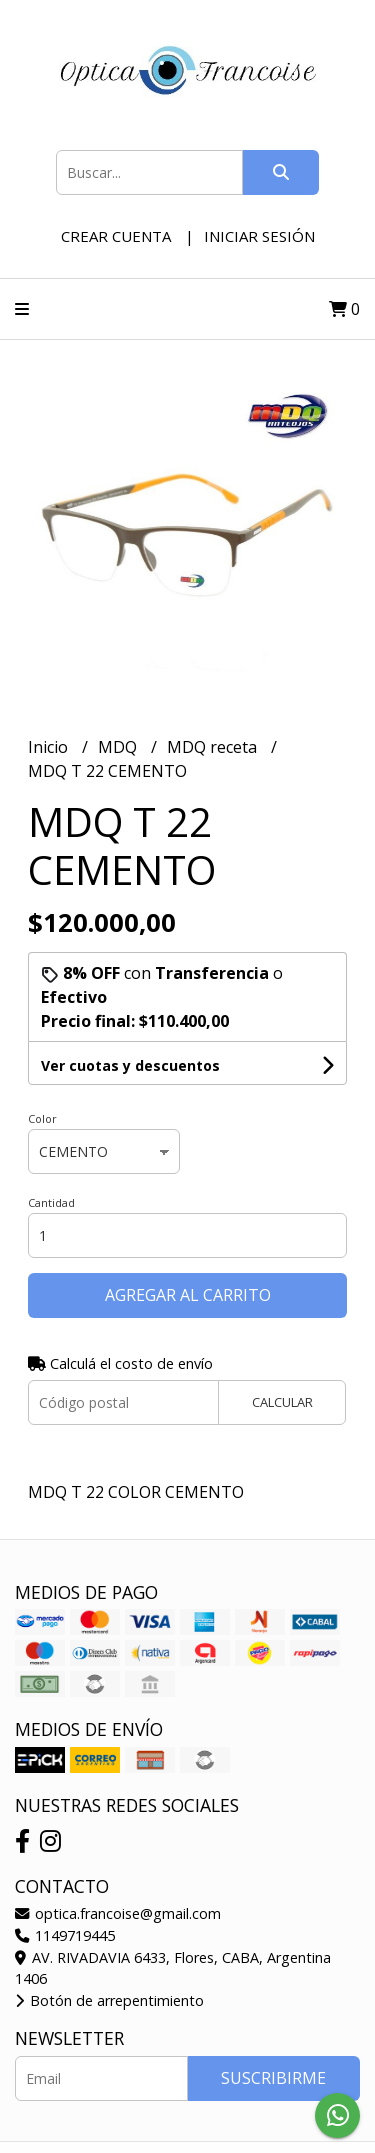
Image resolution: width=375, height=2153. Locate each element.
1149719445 (65, 1935)
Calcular (282, 1402)
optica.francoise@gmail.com (118, 1913)
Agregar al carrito (188, 1295)
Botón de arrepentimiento (109, 2000)
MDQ (119, 747)
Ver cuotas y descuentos (130, 1065)
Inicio (50, 747)
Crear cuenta (116, 236)
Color (42, 1118)
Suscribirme (273, 2078)
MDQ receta (214, 747)
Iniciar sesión (259, 236)
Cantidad (51, 1202)
